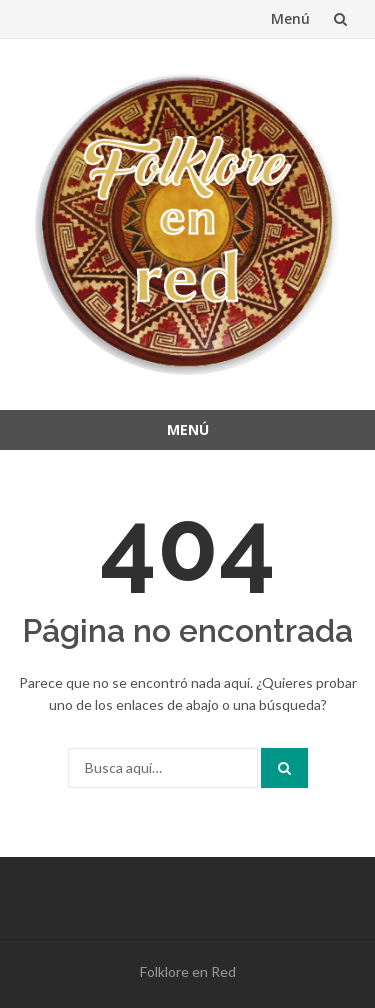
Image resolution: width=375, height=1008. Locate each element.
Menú (290, 18)
